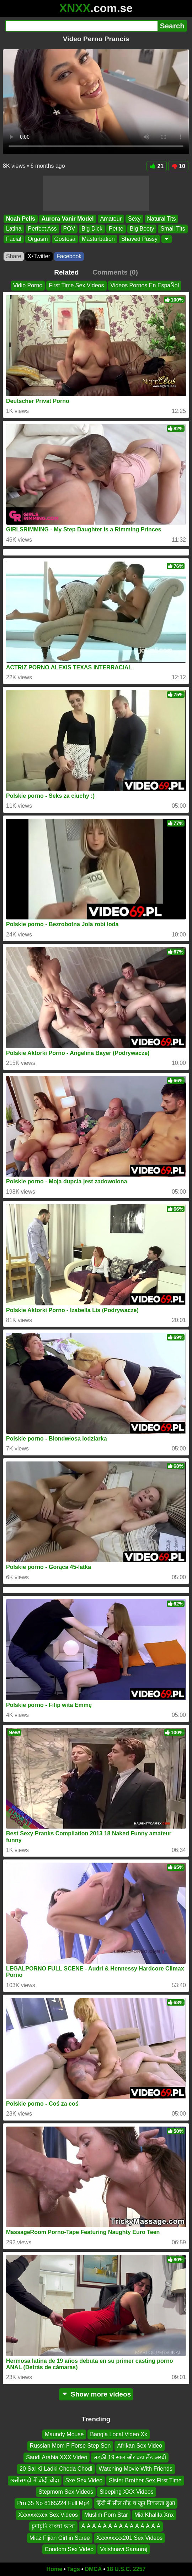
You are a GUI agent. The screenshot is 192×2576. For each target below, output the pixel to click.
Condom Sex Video (69, 2549)
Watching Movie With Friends (135, 2469)
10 (178, 166)
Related (66, 272)
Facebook (69, 256)
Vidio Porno (27, 285)
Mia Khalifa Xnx (154, 2515)
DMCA (93, 2569)
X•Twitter (39, 256)
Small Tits (172, 229)
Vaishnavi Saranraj (123, 2549)
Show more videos (96, 2394)
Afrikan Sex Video (139, 2446)
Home (54, 2569)
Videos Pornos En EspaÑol (145, 285)
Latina (14, 229)
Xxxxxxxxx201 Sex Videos (129, 2537)
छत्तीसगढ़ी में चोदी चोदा (34, 2480)
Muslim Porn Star (106, 2515)
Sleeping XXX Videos (127, 2492)
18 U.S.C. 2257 (126, 2569)
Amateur (111, 219)
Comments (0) (115, 272)
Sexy (134, 219)
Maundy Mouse (64, 2434)
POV (69, 229)
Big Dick (91, 229)
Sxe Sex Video (84, 2480)
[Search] (81, 26)
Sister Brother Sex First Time (145, 2480)
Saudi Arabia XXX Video (56, 2457)
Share (13, 256)
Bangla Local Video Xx (118, 2434)
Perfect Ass (42, 229)
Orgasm (38, 239)
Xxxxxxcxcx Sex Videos (48, 2515)
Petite (116, 229)
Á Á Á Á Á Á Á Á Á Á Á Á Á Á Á (120, 2526)
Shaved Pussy (139, 239)
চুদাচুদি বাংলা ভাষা (53, 2526)
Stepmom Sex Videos (65, 2492)
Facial (13, 239)
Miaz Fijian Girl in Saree (60, 2537)
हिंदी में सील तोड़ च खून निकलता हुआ (135, 2503)
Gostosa (65, 239)
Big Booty (142, 229)
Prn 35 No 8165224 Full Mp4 (53, 2503)
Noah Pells (20, 219)
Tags (73, 2569)
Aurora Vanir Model (68, 219)
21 (157, 166)
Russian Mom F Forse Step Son (70, 2446)
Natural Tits (161, 219)
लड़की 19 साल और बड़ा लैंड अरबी (130, 2457)
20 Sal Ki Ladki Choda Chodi (56, 2469)
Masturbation (98, 239)
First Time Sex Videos (76, 285)
